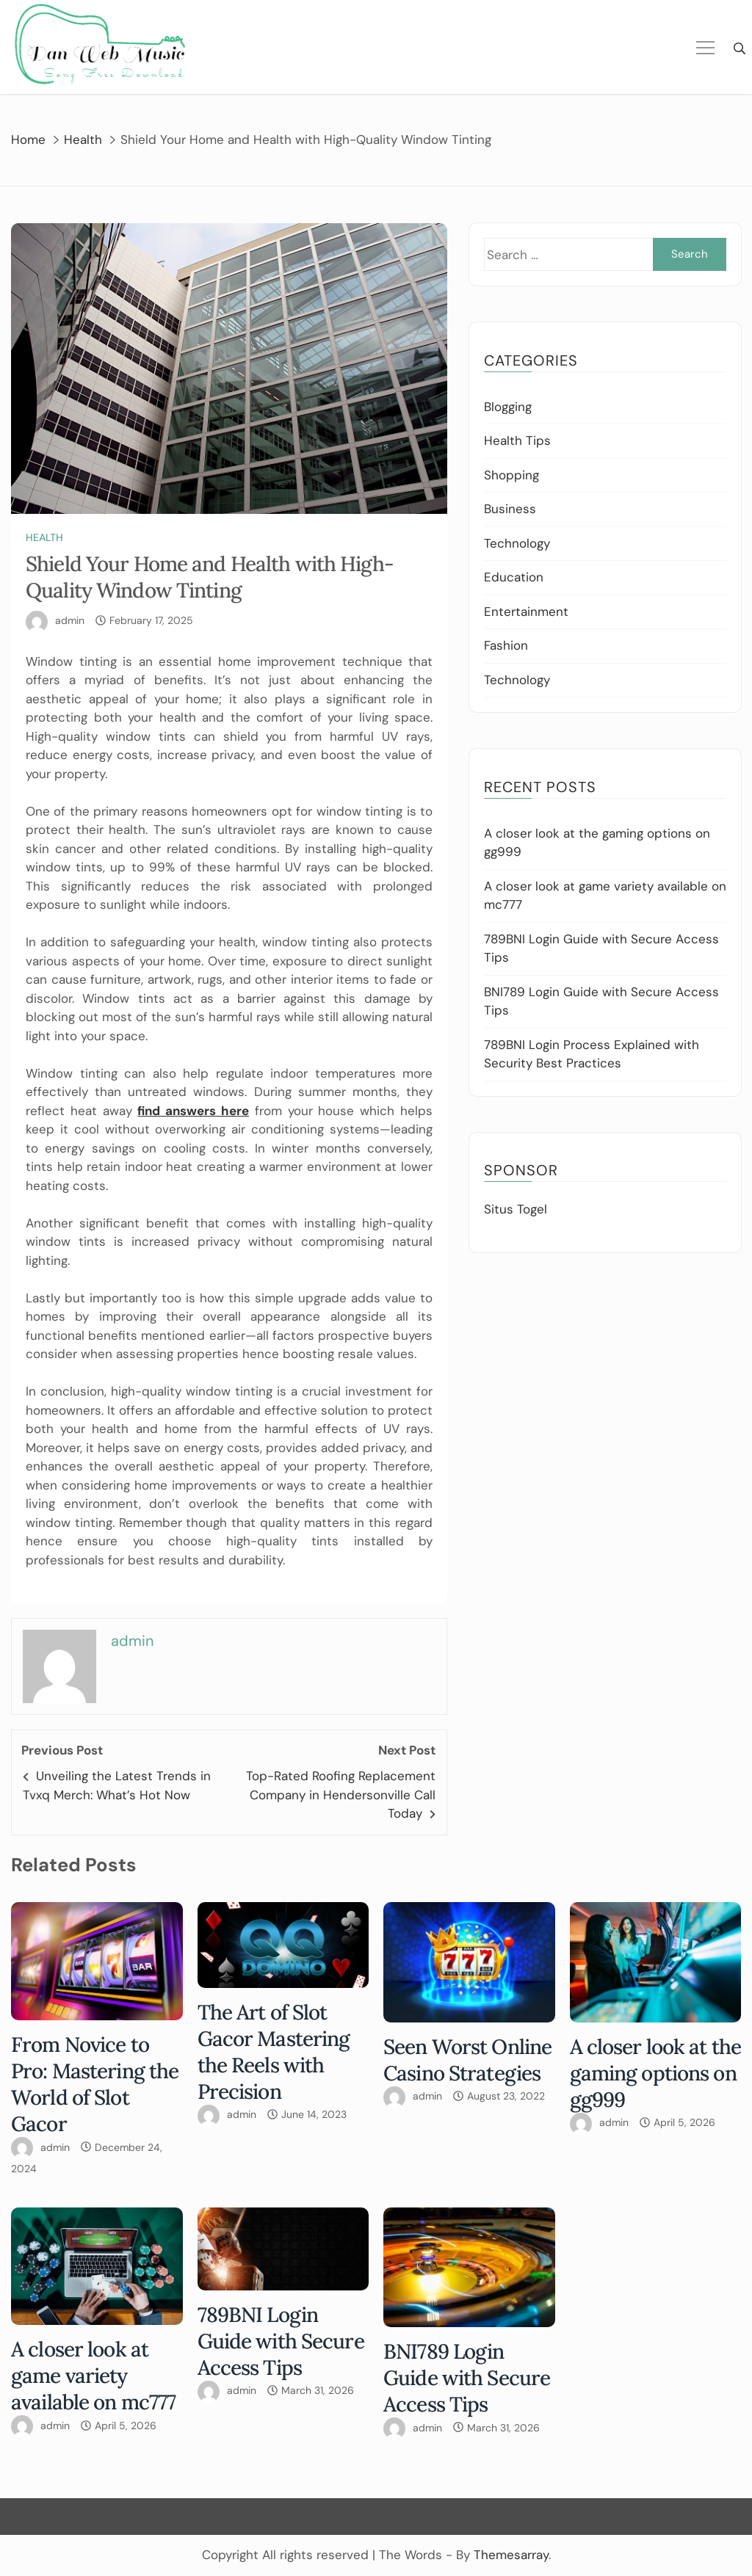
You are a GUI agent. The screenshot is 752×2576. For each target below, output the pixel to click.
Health (44, 537)
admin (69, 620)
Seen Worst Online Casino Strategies (467, 2059)
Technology (517, 543)
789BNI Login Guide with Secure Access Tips (281, 2341)
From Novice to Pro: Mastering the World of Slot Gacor (94, 2084)
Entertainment (526, 611)
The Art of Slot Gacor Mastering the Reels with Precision (274, 2052)
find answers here (193, 1111)
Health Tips (517, 440)
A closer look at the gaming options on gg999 (656, 2073)
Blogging (508, 407)
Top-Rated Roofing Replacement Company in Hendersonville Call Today (340, 1794)
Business (510, 509)
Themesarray (511, 2555)
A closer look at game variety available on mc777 (93, 2375)
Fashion (506, 645)
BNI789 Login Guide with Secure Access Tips (466, 2377)
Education (513, 577)
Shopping (511, 475)
